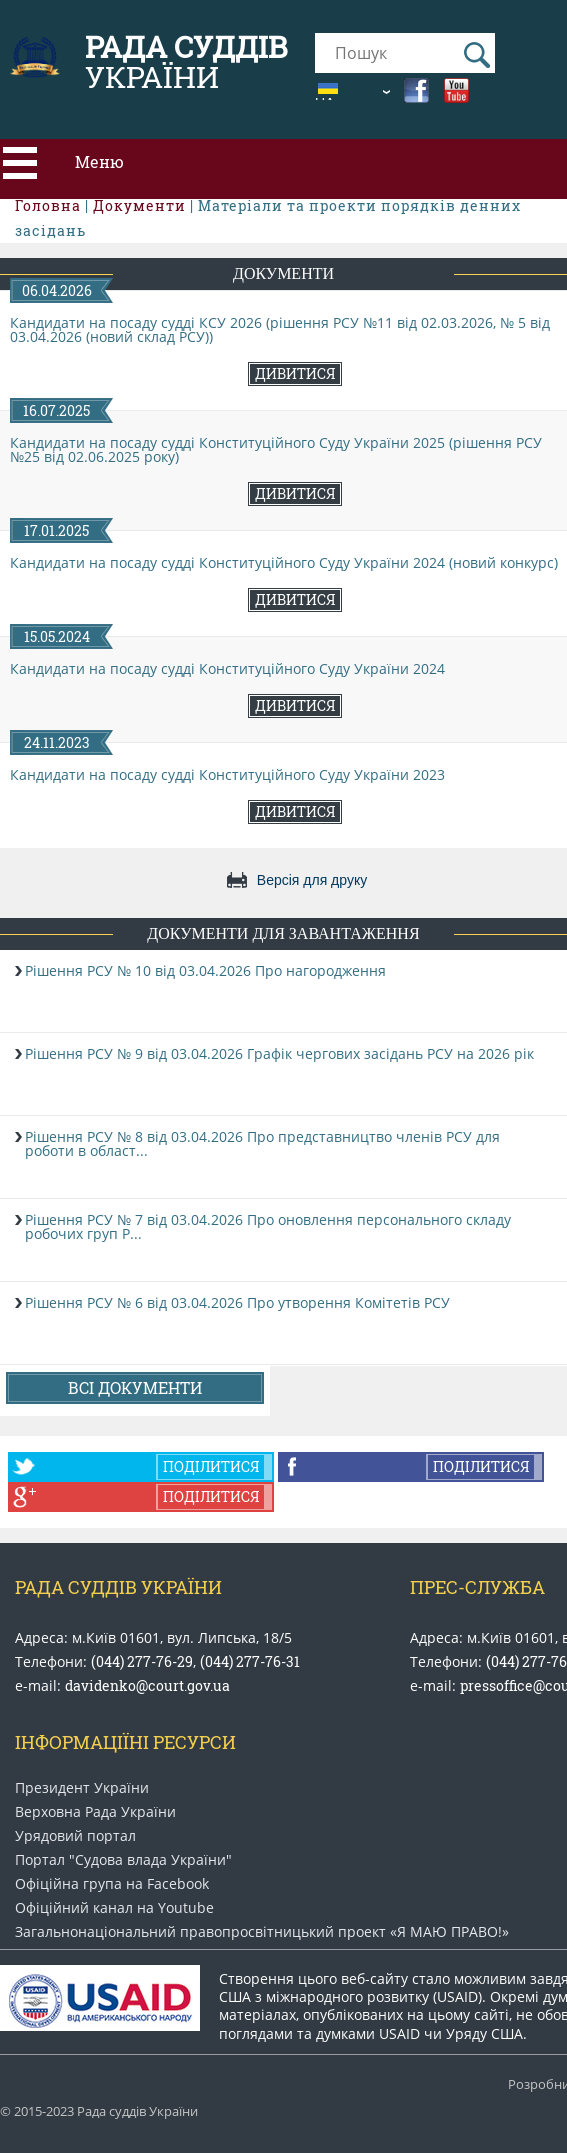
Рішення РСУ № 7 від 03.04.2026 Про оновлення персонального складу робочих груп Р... (268, 1226)
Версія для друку (312, 880)
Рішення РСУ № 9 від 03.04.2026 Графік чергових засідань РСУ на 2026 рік (279, 1053)
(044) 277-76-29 (142, 1661)
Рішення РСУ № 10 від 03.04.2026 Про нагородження (205, 970)
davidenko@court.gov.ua (147, 1685)
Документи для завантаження (283, 933)
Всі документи (135, 1387)
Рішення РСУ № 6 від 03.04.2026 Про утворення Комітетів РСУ (237, 1302)
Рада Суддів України (118, 1587)
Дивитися (295, 373)
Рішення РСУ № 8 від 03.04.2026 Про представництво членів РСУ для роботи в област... (262, 1143)
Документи (283, 273)
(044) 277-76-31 (250, 1661)
